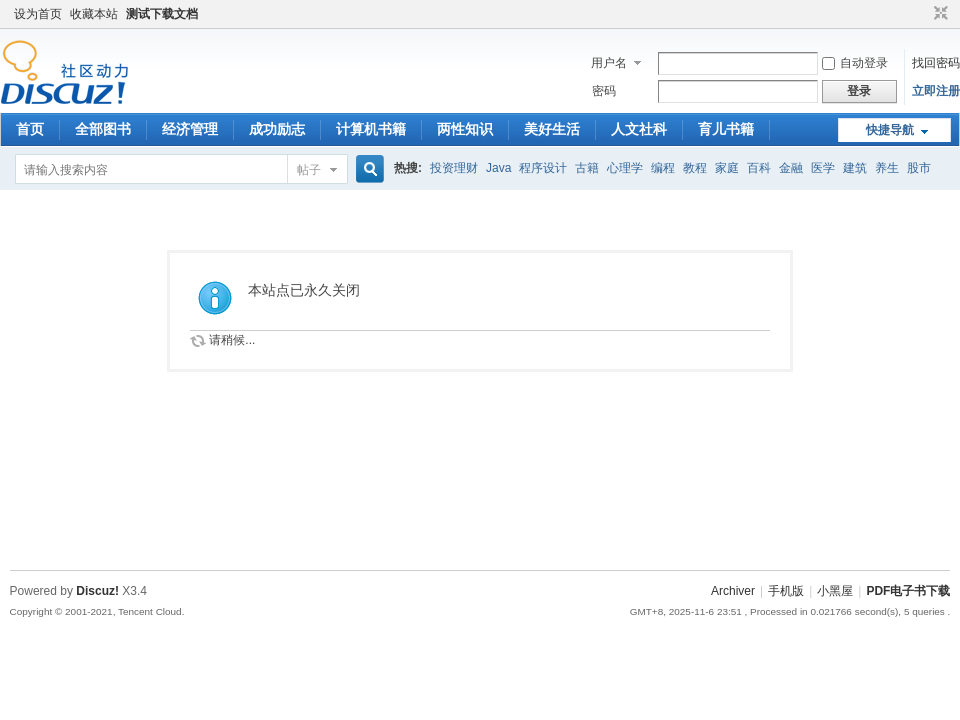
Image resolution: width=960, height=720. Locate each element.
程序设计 (543, 168)
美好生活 (552, 129)
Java (498, 168)
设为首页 (38, 14)
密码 (604, 91)
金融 (791, 168)
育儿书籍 (726, 129)
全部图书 (103, 129)
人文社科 (639, 129)
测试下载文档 (162, 14)
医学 (823, 168)
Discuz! (97, 591)
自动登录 (855, 63)
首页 (30, 129)
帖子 (309, 170)
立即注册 (936, 91)
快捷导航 (890, 130)
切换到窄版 (938, 14)
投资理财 (454, 168)
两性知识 (465, 129)
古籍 (587, 168)
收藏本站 (94, 14)
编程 (663, 168)
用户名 (609, 63)
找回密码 (936, 63)
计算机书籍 (371, 129)
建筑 (855, 168)
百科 (759, 168)
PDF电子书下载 (908, 591)
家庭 (727, 168)
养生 (887, 168)
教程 (695, 168)
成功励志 (277, 129)
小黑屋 (835, 591)
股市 (919, 168)
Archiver (733, 591)
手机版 (786, 591)
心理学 (625, 168)
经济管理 (190, 129)
